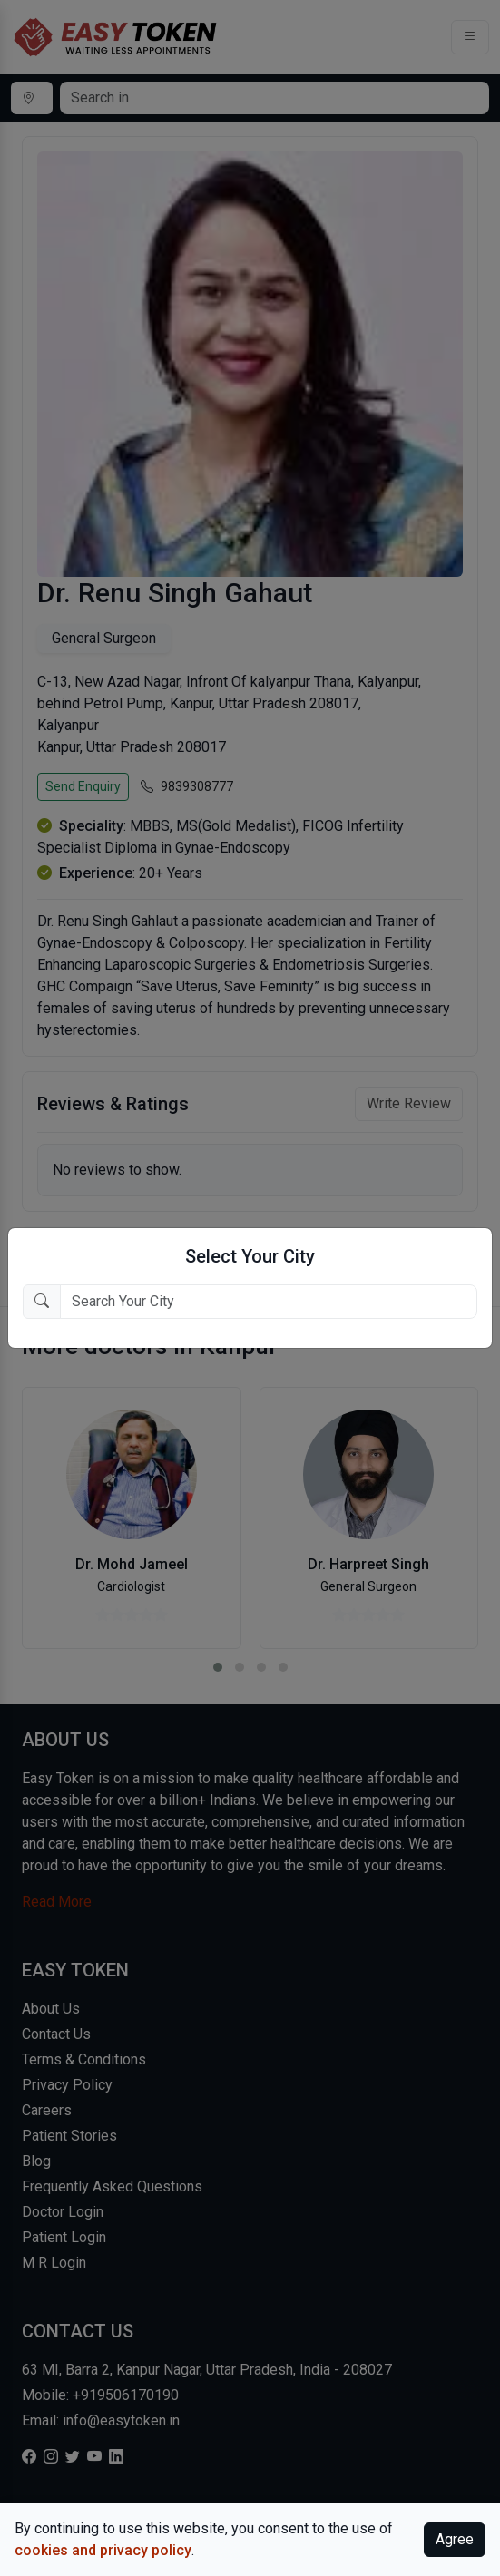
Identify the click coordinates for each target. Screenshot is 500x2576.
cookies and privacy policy (103, 2550)
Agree (455, 2539)
